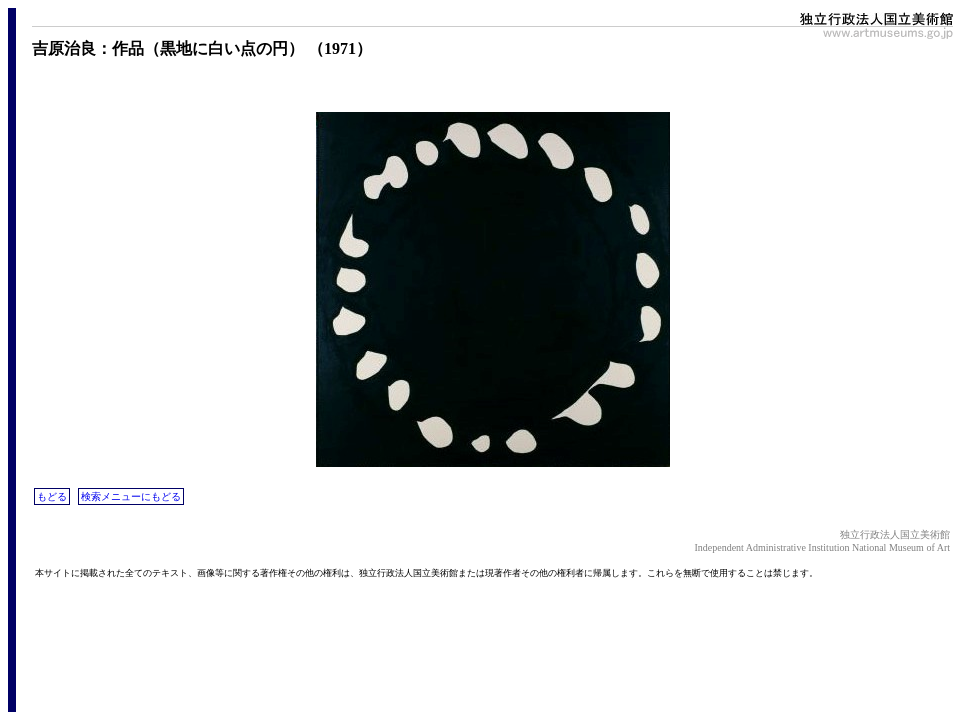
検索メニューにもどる (131, 496)
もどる (52, 496)
